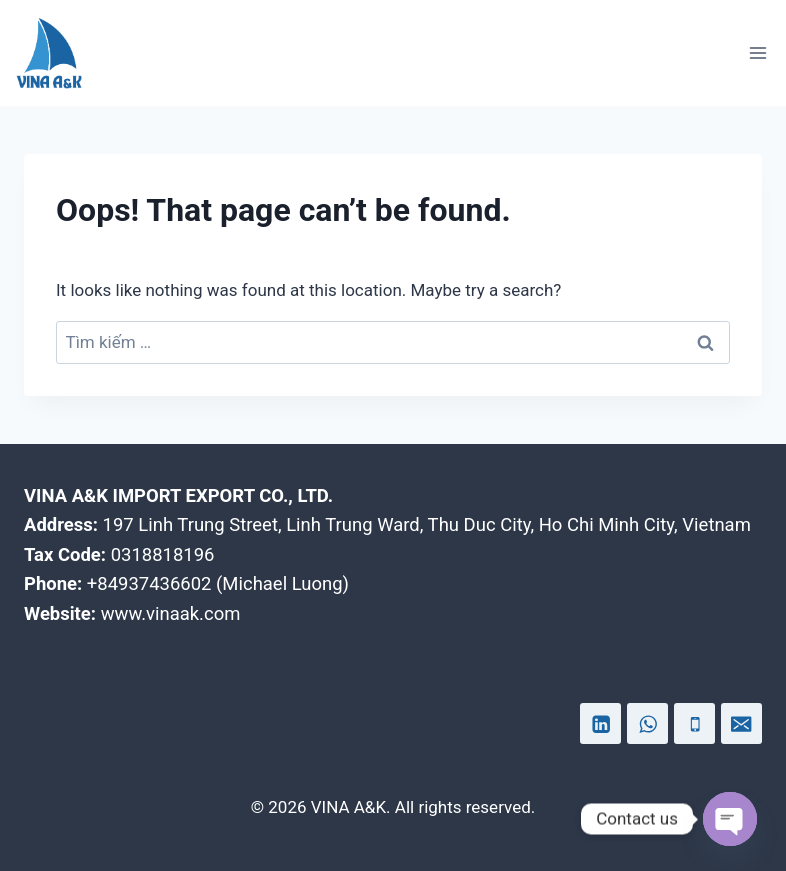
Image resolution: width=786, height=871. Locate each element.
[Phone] (694, 723)
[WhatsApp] (647, 723)
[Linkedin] (600, 723)
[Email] (741, 723)
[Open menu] (757, 52)
